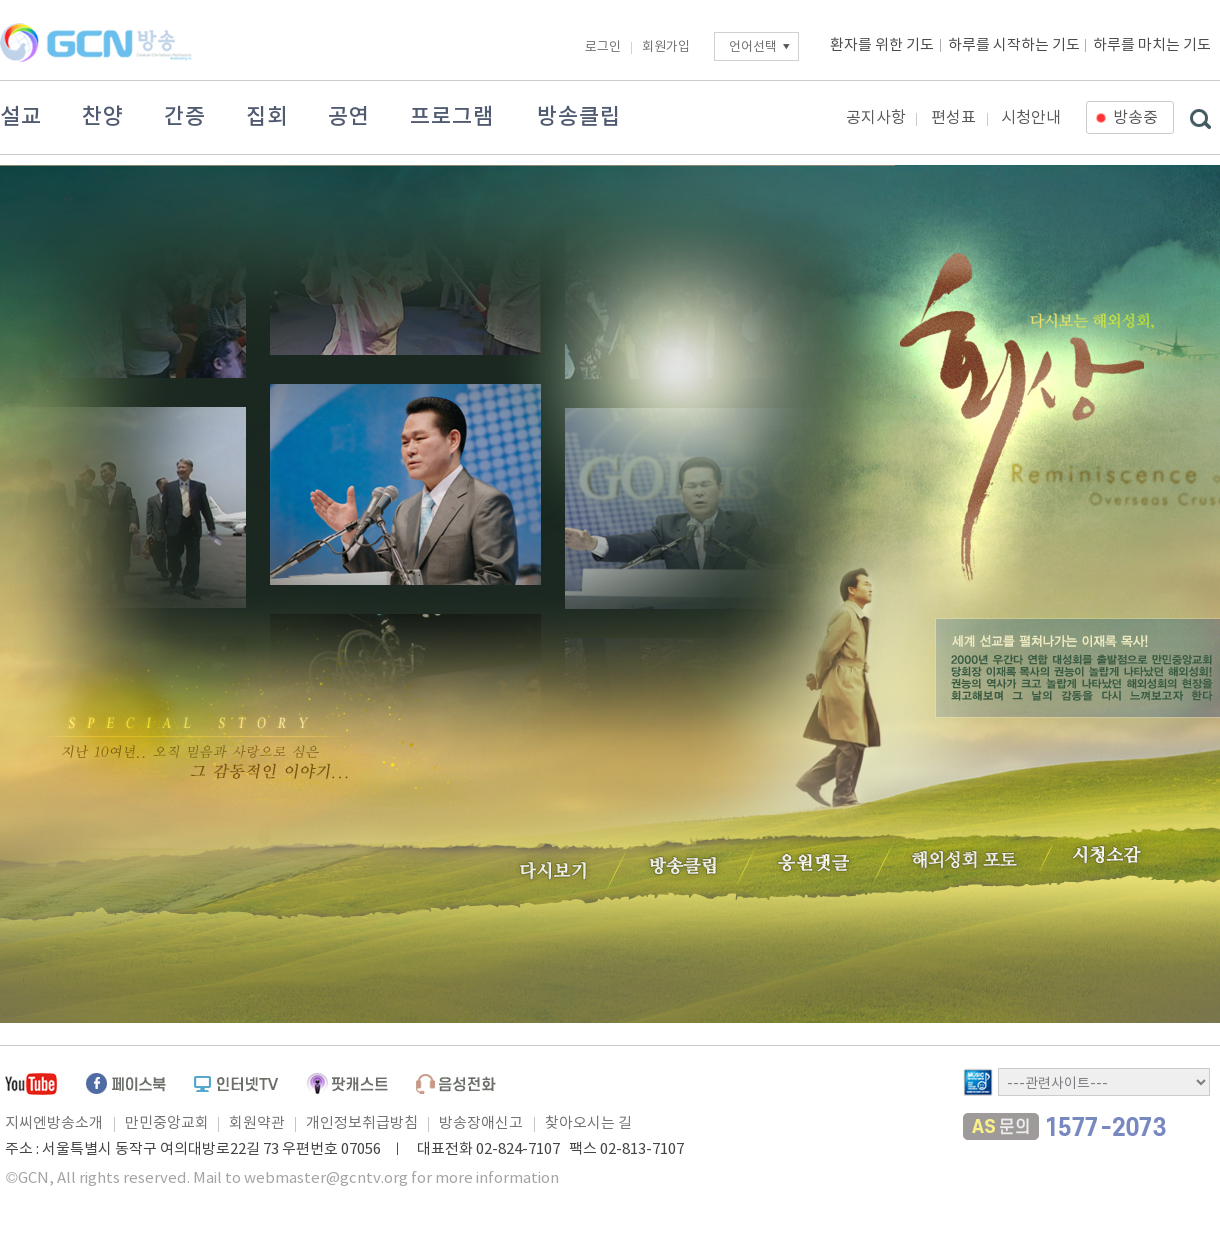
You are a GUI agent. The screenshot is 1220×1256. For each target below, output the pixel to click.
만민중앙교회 (167, 1123)
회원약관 (257, 1123)
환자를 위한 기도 (882, 45)
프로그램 (452, 117)
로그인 (603, 47)
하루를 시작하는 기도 (1014, 45)
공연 (349, 117)
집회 (267, 117)
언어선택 (753, 47)
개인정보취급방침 (362, 1123)
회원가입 (666, 47)
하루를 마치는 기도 (1152, 45)
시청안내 (1031, 118)
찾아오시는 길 (588, 1123)
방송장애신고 (481, 1123)
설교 (21, 117)
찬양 (103, 117)
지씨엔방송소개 (54, 1123)
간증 (185, 117)
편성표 (953, 118)
